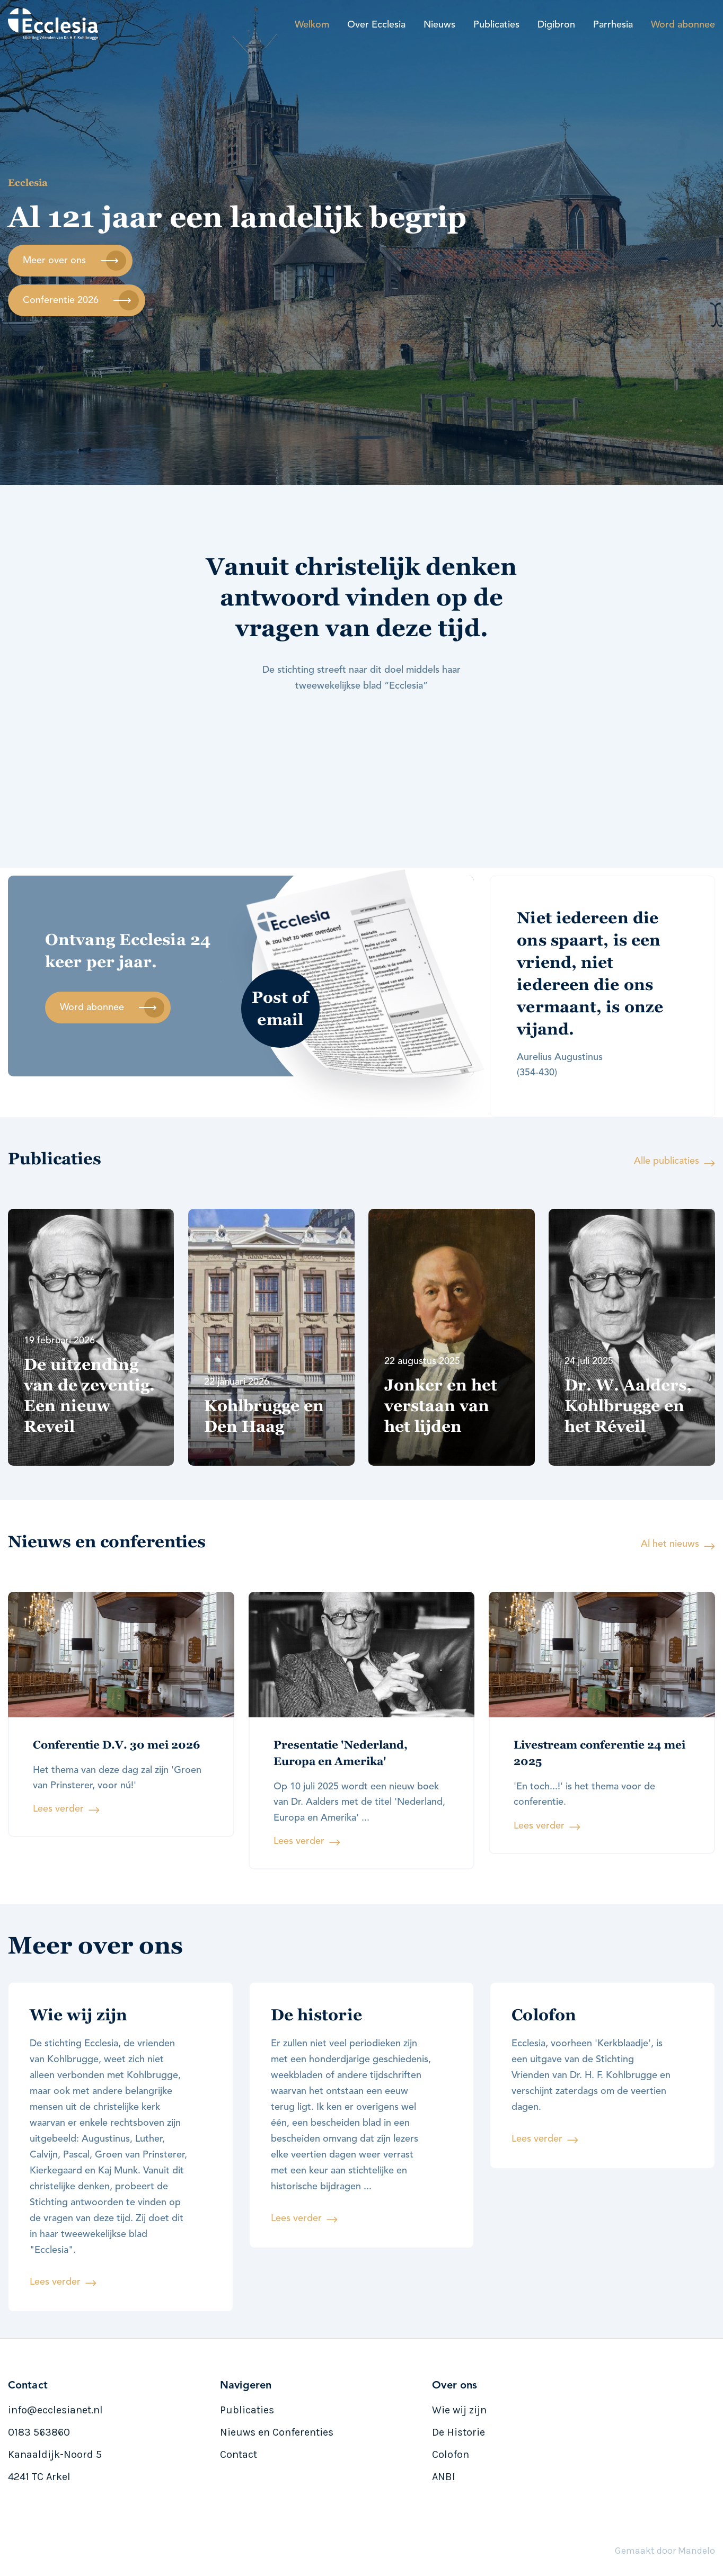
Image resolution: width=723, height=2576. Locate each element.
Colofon (450, 2454)
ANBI (443, 2477)
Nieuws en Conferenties (276, 2432)
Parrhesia (613, 25)
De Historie (458, 2432)
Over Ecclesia (376, 25)
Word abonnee (683, 25)
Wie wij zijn (459, 2410)
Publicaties (496, 25)
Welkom (312, 25)
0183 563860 (39, 2432)
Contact (238, 2454)
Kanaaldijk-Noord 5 (55, 2454)
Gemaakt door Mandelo (665, 2550)
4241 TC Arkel (39, 2477)
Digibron (556, 25)
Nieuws (439, 25)
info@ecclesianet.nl (55, 2410)
